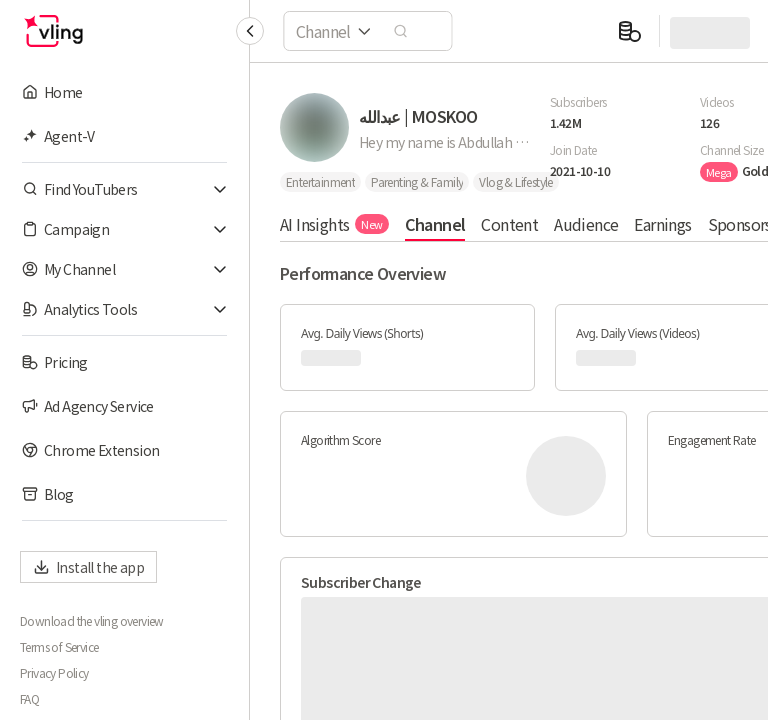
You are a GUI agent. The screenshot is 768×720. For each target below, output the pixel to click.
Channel (435, 224)
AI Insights (334, 224)
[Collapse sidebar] (250, 31)
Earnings (662, 224)
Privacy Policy (54, 673)
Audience (586, 224)
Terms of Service (59, 647)
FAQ (29, 699)
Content (509, 224)
